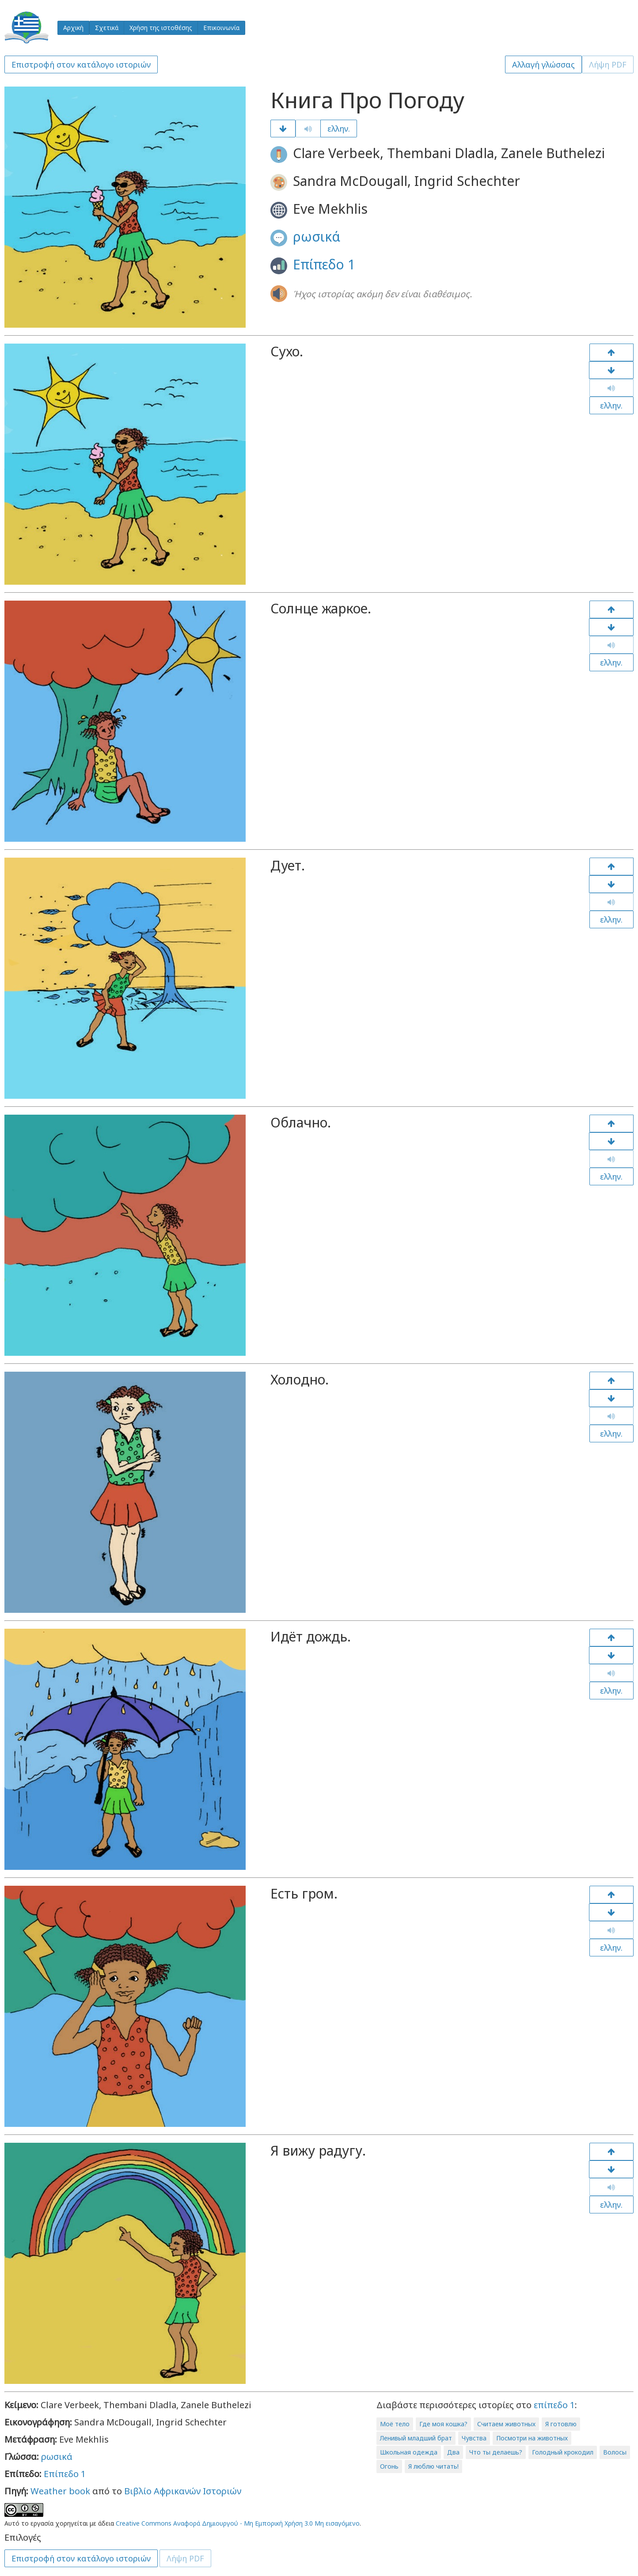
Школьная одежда (408, 2452)
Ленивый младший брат (416, 2438)
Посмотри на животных (532, 2438)
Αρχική (73, 27)
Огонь (389, 2466)
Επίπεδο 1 (324, 264)
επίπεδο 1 (554, 2405)
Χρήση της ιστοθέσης (160, 27)
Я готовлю (561, 2424)
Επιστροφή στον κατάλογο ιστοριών (81, 64)
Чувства (474, 2438)
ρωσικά (316, 236)
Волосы (615, 2452)
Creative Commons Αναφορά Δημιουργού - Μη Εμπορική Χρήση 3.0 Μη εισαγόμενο (238, 2523)
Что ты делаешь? (495, 2452)
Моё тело (395, 2424)
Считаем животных (506, 2424)
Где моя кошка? (443, 2424)
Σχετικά (106, 27)
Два (453, 2452)
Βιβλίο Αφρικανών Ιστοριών (182, 2491)
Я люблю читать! (433, 2466)
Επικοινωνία (221, 27)
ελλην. (338, 128)
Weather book (60, 2491)
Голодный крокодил (562, 2452)
